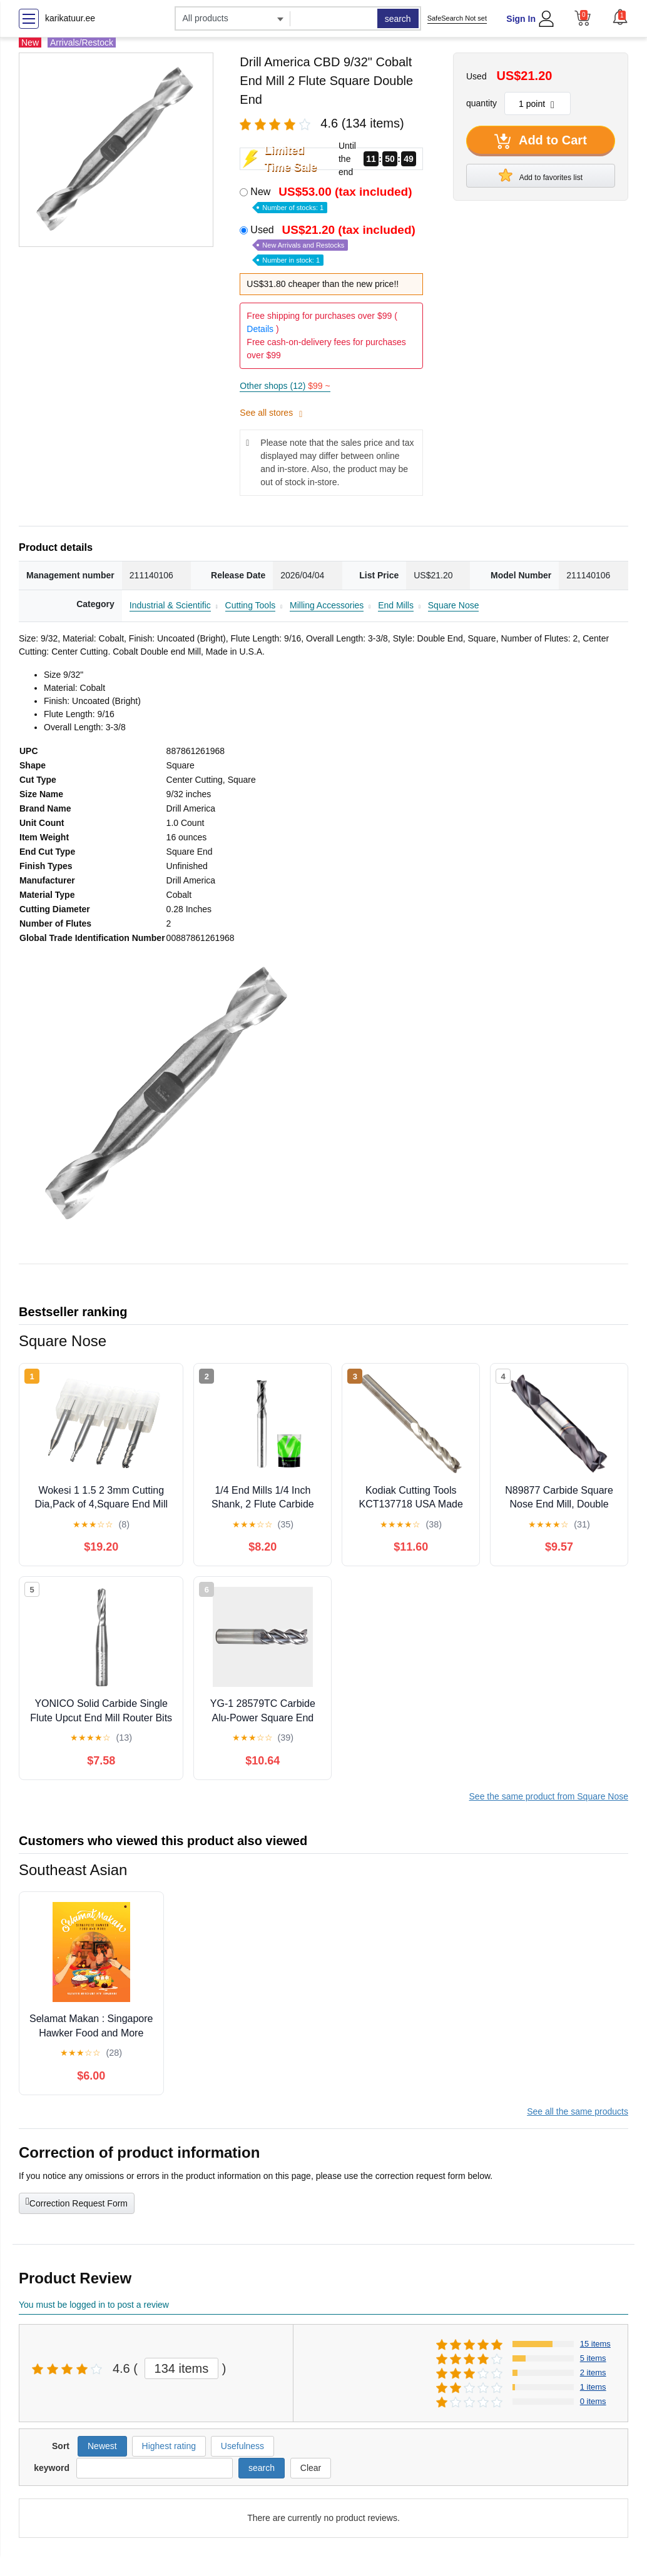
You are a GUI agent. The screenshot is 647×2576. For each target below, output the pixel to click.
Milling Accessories (327, 605)
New (332, 198)
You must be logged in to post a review (94, 2305)
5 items (593, 2358)
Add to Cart (540, 141)
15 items (595, 2343)
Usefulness (242, 2446)
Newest (102, 2446)
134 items (182, 2368)
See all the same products (577, 2111)
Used (334, 244)
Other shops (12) (285, 386)
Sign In (521, 19)
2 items (593, 2372)
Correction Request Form (77, 2202)
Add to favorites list (541, 175)
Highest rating (169, 2446)
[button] (620, 17)
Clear (310, 2468)
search (398, 19)
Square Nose (453, 605)
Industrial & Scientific (170, 605)
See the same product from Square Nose (548, 1796)
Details (260, 329)
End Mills (396, 605)
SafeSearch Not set (457, 18)
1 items (593, 2387)
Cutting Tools (250, 605)
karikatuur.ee (70, 18)
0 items (593, 2401)
